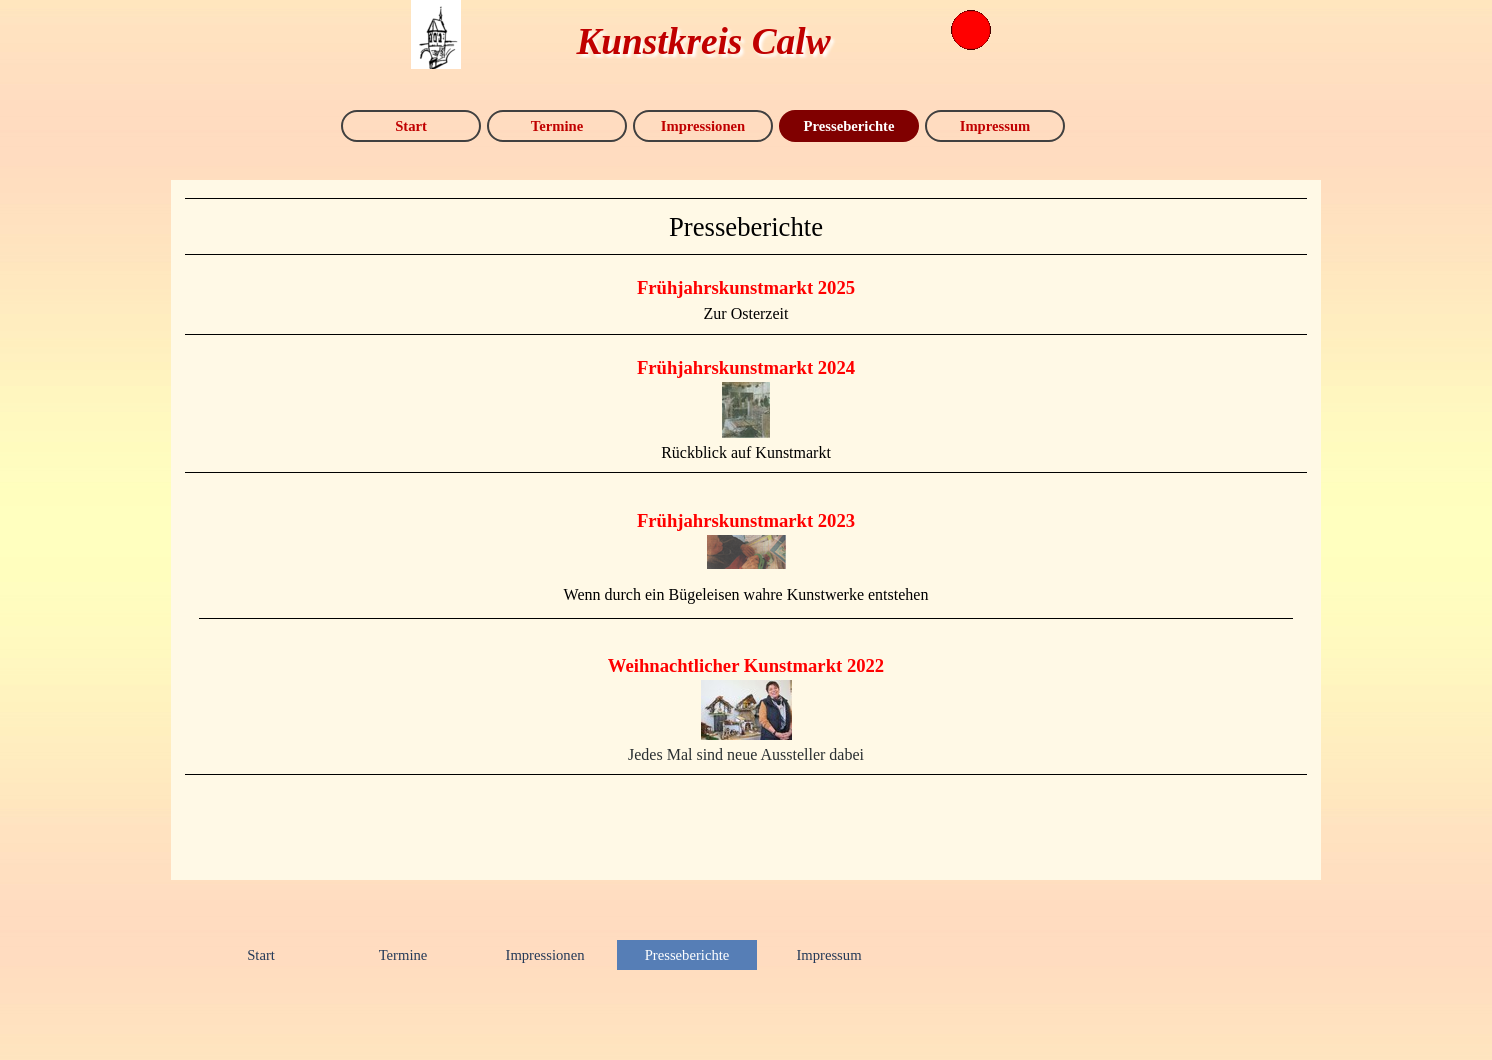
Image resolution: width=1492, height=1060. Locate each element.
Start (411, 126)
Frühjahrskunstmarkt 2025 (746, 287)
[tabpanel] (746, 226)
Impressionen (703, 126)
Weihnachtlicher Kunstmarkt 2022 (746, 665)
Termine (557, 126)
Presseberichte (849, 126)
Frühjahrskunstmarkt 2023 (746, 520)
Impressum (995, 126)
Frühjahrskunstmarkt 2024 (746, 367)
